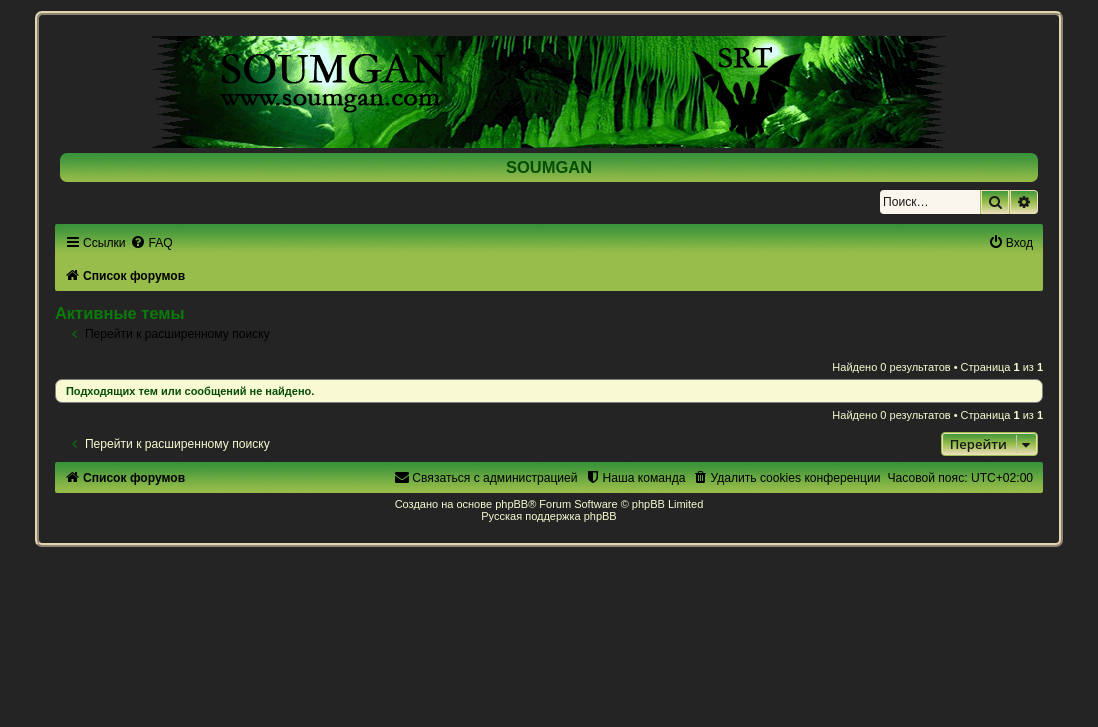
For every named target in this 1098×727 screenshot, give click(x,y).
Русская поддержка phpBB (548, 516)
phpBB (511, 504)
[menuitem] (151, 243)
